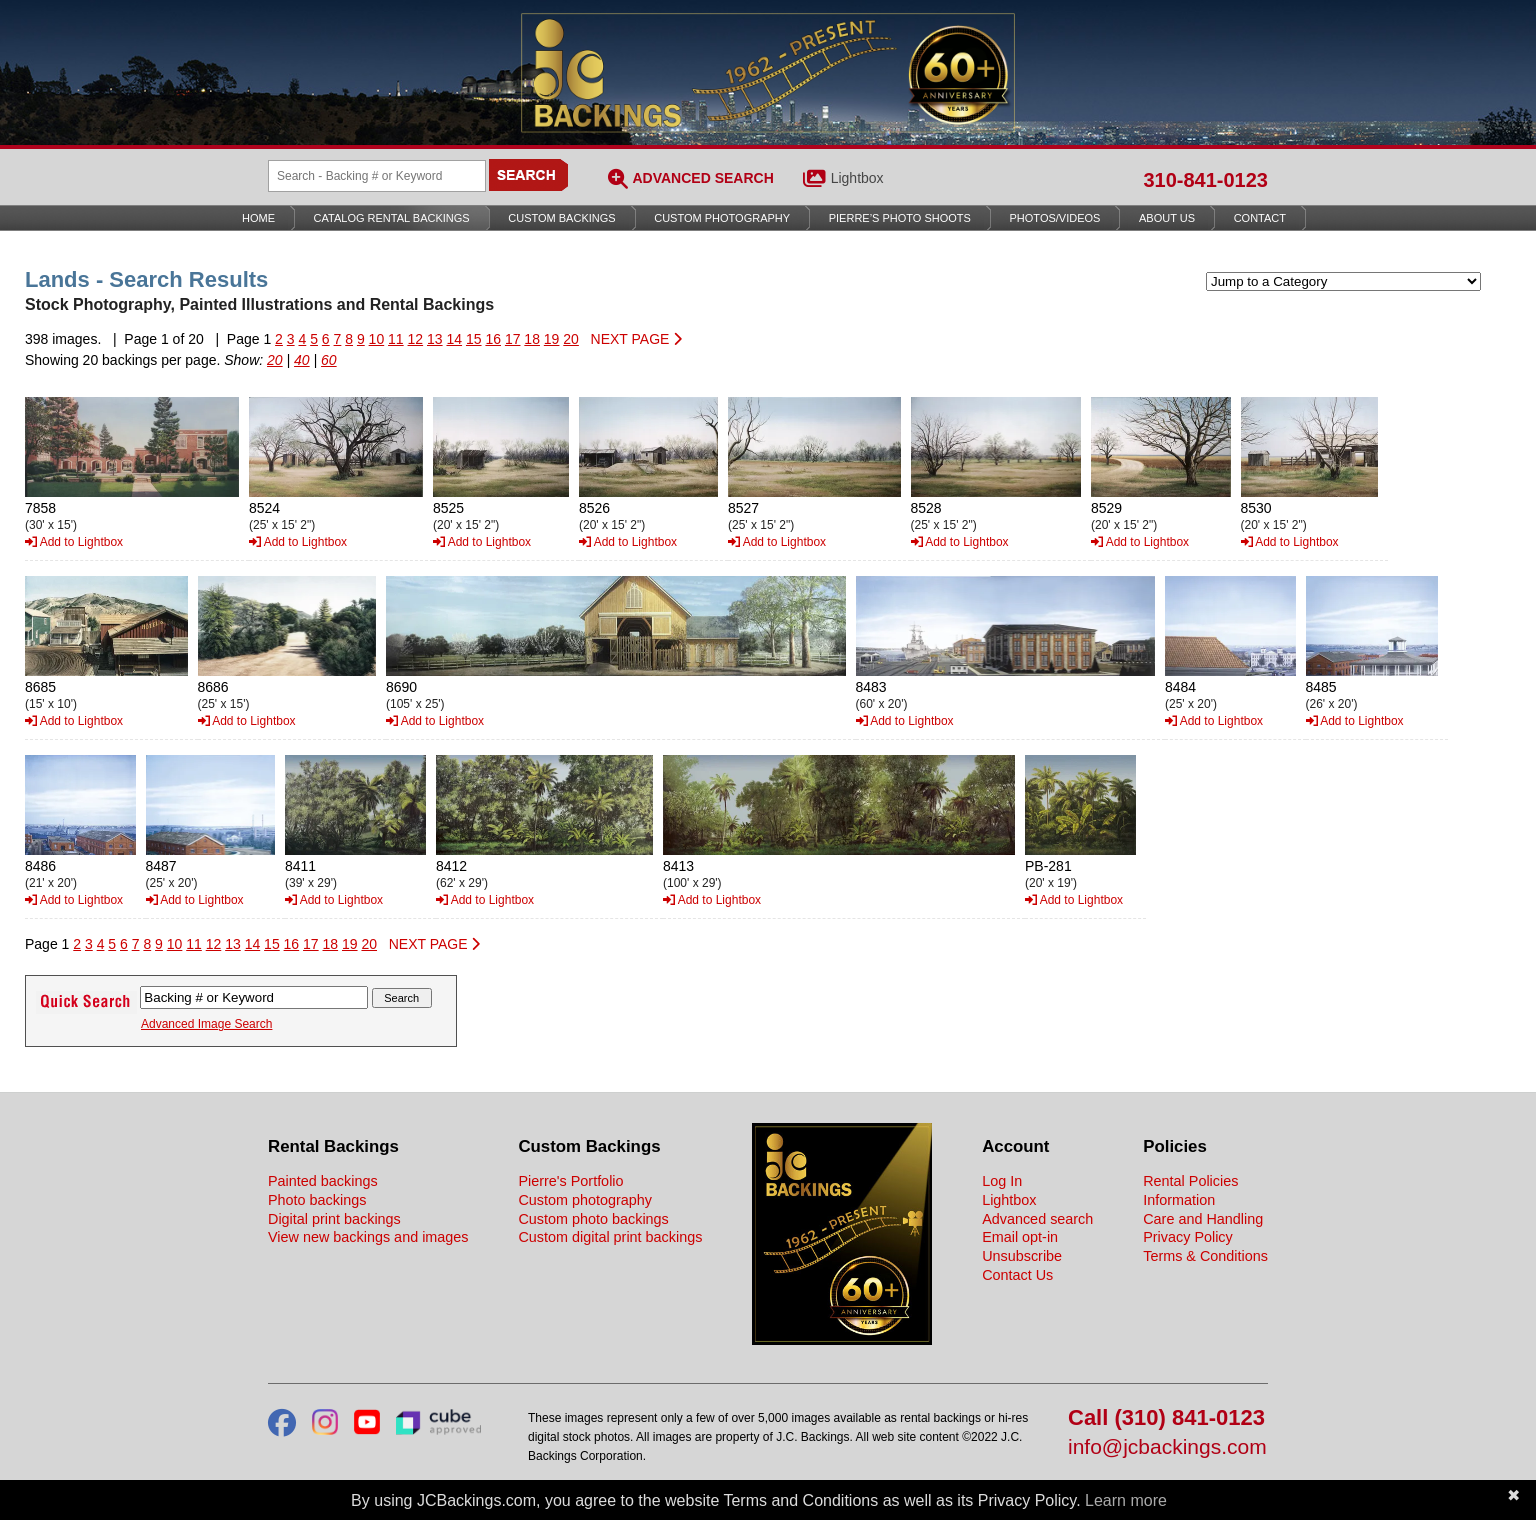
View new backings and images (368, 1237)
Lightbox (857, 178)
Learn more (1126, 1500)
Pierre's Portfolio (570, 1181)
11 (396, 339)
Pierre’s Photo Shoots (900, 218)
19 (552, 339)
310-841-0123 (1205, 180)
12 (416, 339)
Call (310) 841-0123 (1166, 1418)
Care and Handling (1203, 1219)
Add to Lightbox (74, 542)
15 (474, 339)
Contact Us (1017, 1275)
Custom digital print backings (610, 1237)
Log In (1002, 1181)
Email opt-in (1020, 1237)
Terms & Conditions (1205, 1256)
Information (1179, 1200)
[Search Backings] (377, 176)
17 (513, 339)
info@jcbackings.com (1167, 1447)
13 (435, 339)
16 (493, 339)
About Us (1167, 218)
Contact (1260, 218)
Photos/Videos (1055, 218)
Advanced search (1037, 1219)
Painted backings (323, 1181)
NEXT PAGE (637, 339)
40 (302, 360)
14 (454, 339)
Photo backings (317, 1200)
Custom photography (585, 1200)
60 (329, 360)
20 (571, 339)
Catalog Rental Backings (392, 218)
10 (377, 339)
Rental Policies (1190, 1181)
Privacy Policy (1188, 1237)
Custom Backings (561, 218)
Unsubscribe (1022, 1256)
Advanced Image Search (206, 1024)
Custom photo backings (593, 1219)
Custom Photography (722, 218)
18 (532, 339)
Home (258, 218)
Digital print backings (334, 1219)
